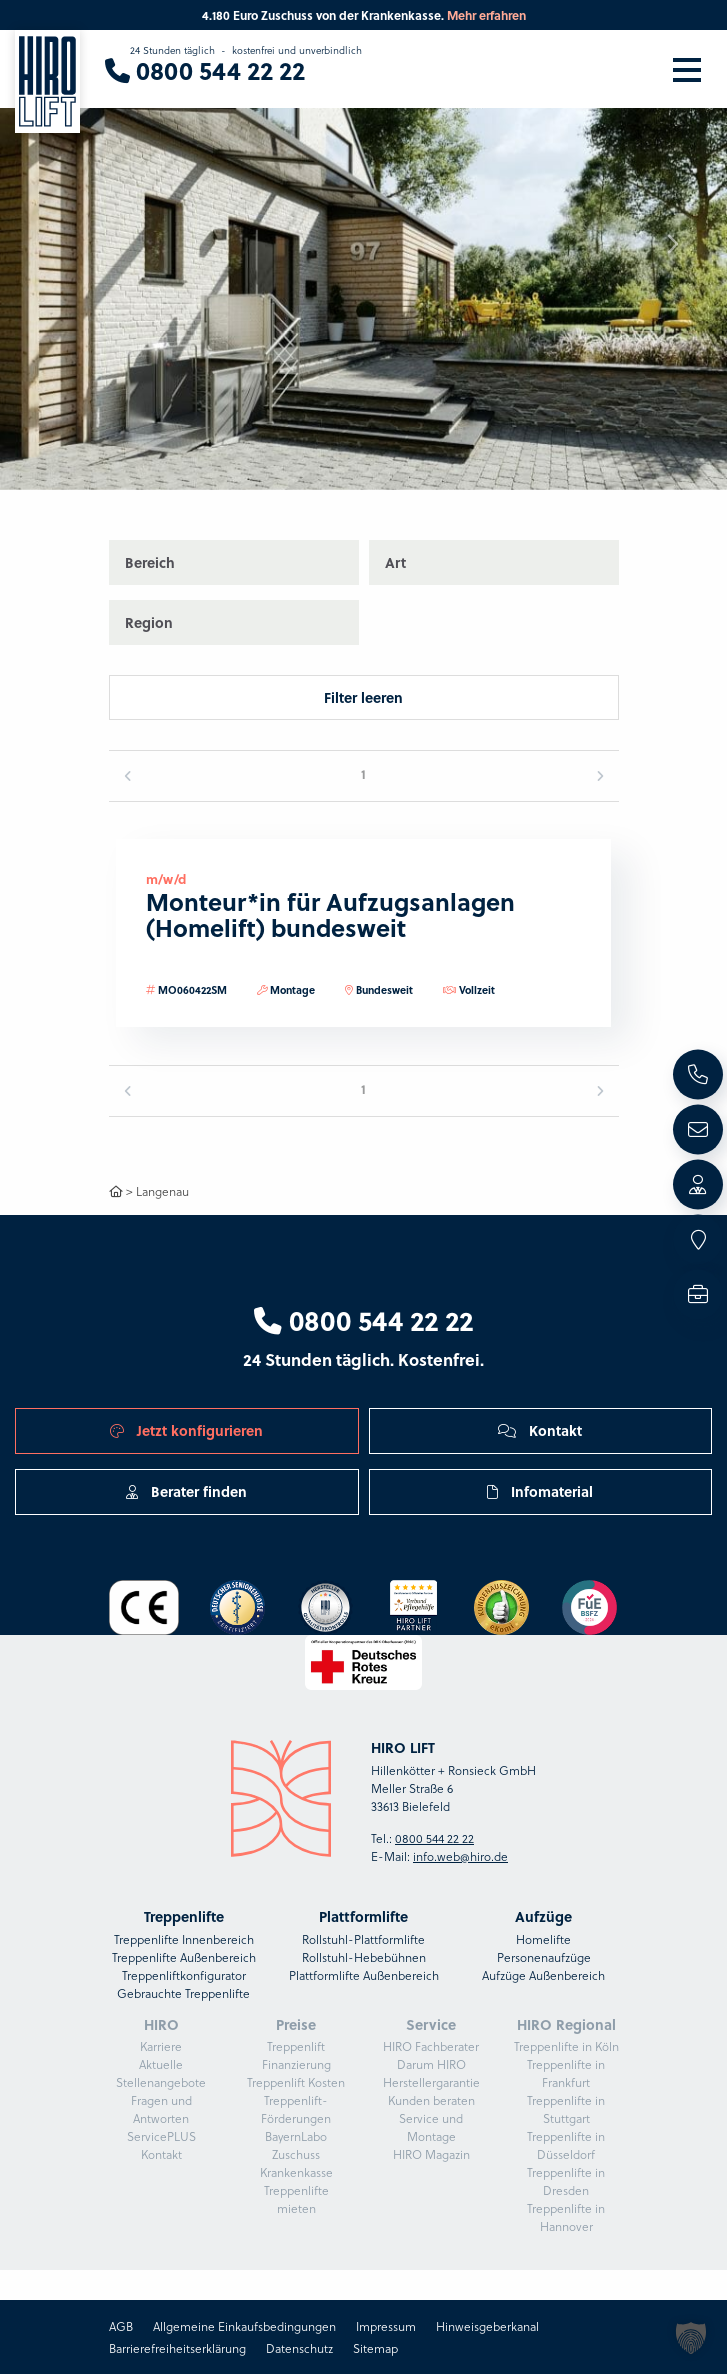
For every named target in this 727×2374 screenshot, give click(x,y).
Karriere (161, 2046)
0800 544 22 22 (363, 1320)
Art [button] (395, 562)
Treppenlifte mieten (296, 2199)
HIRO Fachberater (431, 2046)
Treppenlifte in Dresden (566, 2181)
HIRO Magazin (431, 2154)
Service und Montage (431, 2127)
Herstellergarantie (431, 2082)
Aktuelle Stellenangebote (161, 2073)
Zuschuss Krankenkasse (296, 2163)
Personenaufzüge (544, 1957)
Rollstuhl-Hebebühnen (364, 1957)
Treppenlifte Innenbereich (184, 1939)
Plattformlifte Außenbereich (364, 1975)
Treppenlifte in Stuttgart (566, 2109)
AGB (121, 2326)
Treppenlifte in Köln (566, 2046)
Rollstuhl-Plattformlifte (363, 1939)
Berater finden (186, 1491)
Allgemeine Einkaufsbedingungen (244, 2326)
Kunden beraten (431, 2100)
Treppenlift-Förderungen (296, 2109)
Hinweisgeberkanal (487, 2326)
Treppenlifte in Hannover (566, 2217)
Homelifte (543, 1939)
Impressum (386, 2326)
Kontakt (540, 1430)
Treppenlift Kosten (296, 2082)
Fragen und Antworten (161, 2109)
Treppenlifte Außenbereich (184, 1957)
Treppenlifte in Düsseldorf (566, 2145)
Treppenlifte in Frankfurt (566, 2073)
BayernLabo (296, 2136)
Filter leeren (363, 697)
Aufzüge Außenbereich (543, 1975)
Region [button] (149, 622)
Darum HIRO (431, 2064)
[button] (672, 245)
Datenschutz (299, 2348)
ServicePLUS (161, 2136)
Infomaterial (540, 1491)
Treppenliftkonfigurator (184, 1975)
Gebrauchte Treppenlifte (183, 1993)
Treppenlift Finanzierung (296, 2055)
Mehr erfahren (486, 15)
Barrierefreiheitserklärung (177, 2348)
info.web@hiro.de (460, 1856)
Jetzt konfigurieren (186, 1430)
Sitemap (375, 2348)
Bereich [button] (150, 562)
